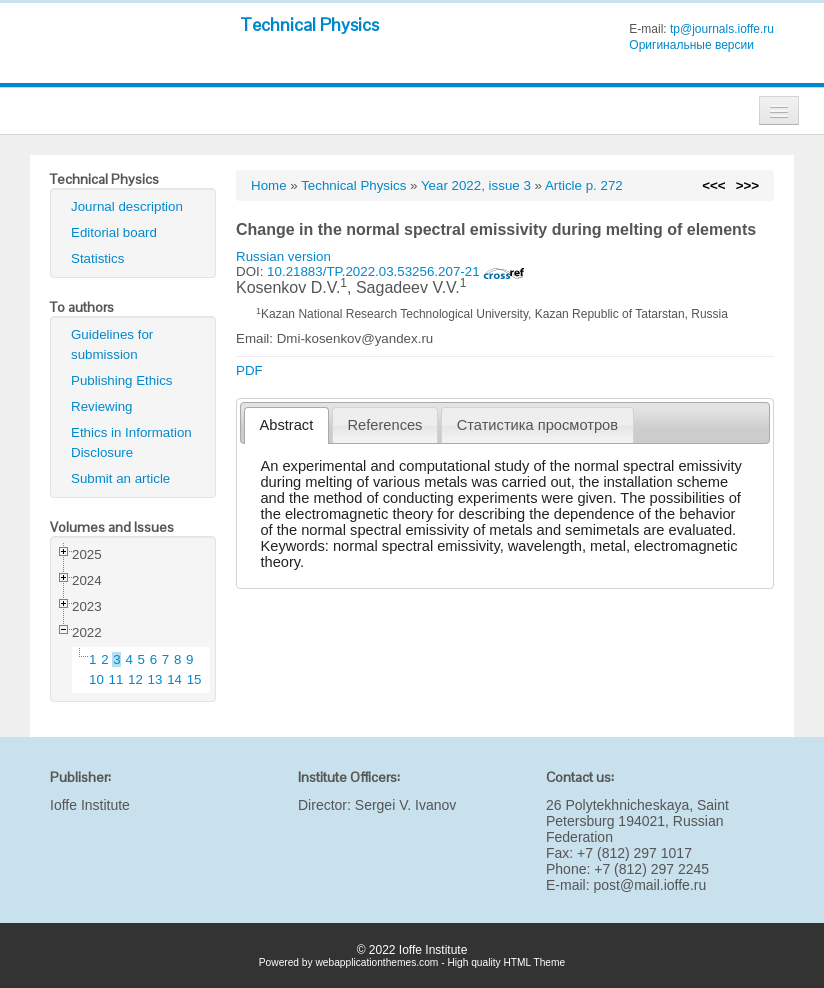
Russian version (283, 256)
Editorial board (114, 232)
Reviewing (102, 406)
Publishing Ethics (122, 380)
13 (155, 679)
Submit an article (120, 478)
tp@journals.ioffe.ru (722, 29)
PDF (249, 370)
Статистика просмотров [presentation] (537, 425)
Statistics (97, 258)
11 (116, 679)
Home (269, 185)
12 (135, 679)
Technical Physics (309, 24)
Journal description (127, 206)
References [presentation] (385, 425)
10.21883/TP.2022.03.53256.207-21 (396, 271)
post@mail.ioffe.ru (649, 885)
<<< (713, 185)
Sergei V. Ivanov (405, 805)
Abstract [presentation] (287, 425)
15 (194, 679)
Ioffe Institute (90, 805)
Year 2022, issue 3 (476, 185)
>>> (747, 185)
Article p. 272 (584, 185)
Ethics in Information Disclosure (131, 442)
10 (96, 679)
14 (174, 679)
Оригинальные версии (691, 45)
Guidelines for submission (112, 344)
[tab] (286, 425)
